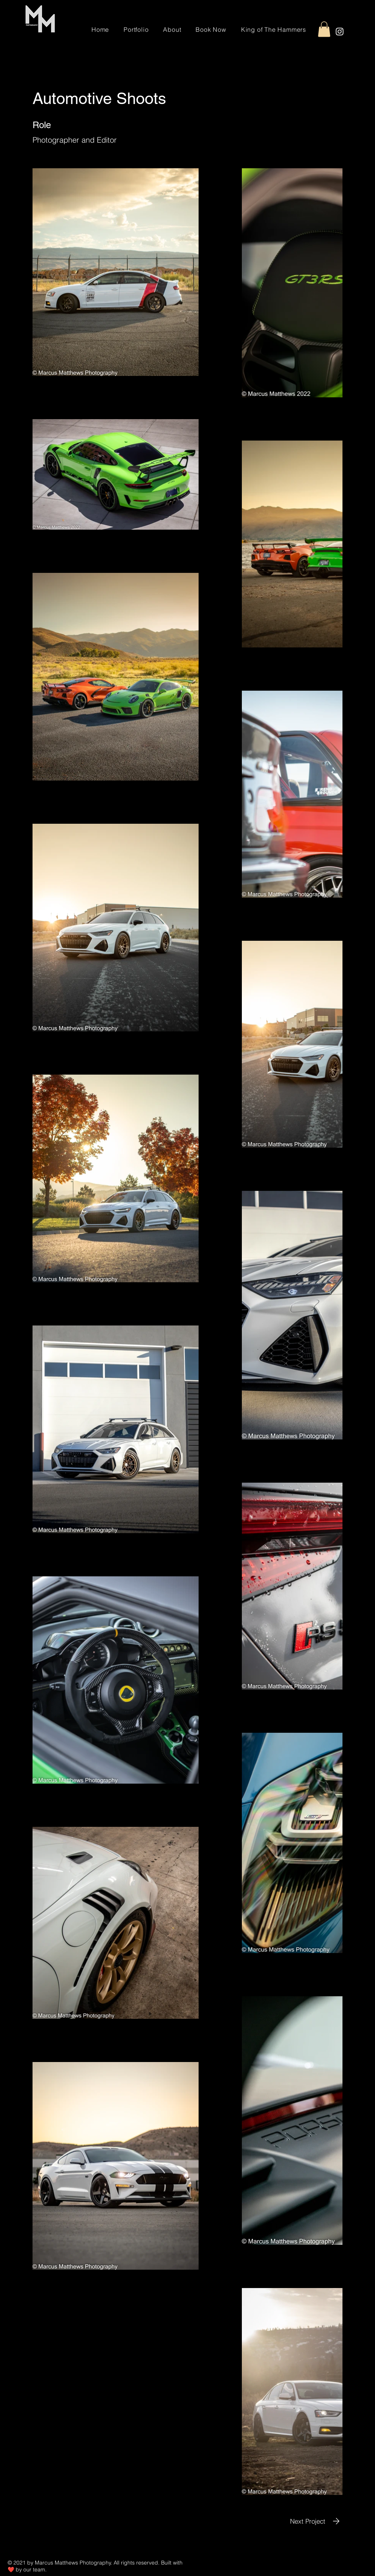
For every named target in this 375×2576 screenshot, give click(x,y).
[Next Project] (316, 2521)
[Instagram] (339, 31)
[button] (324, 29)
